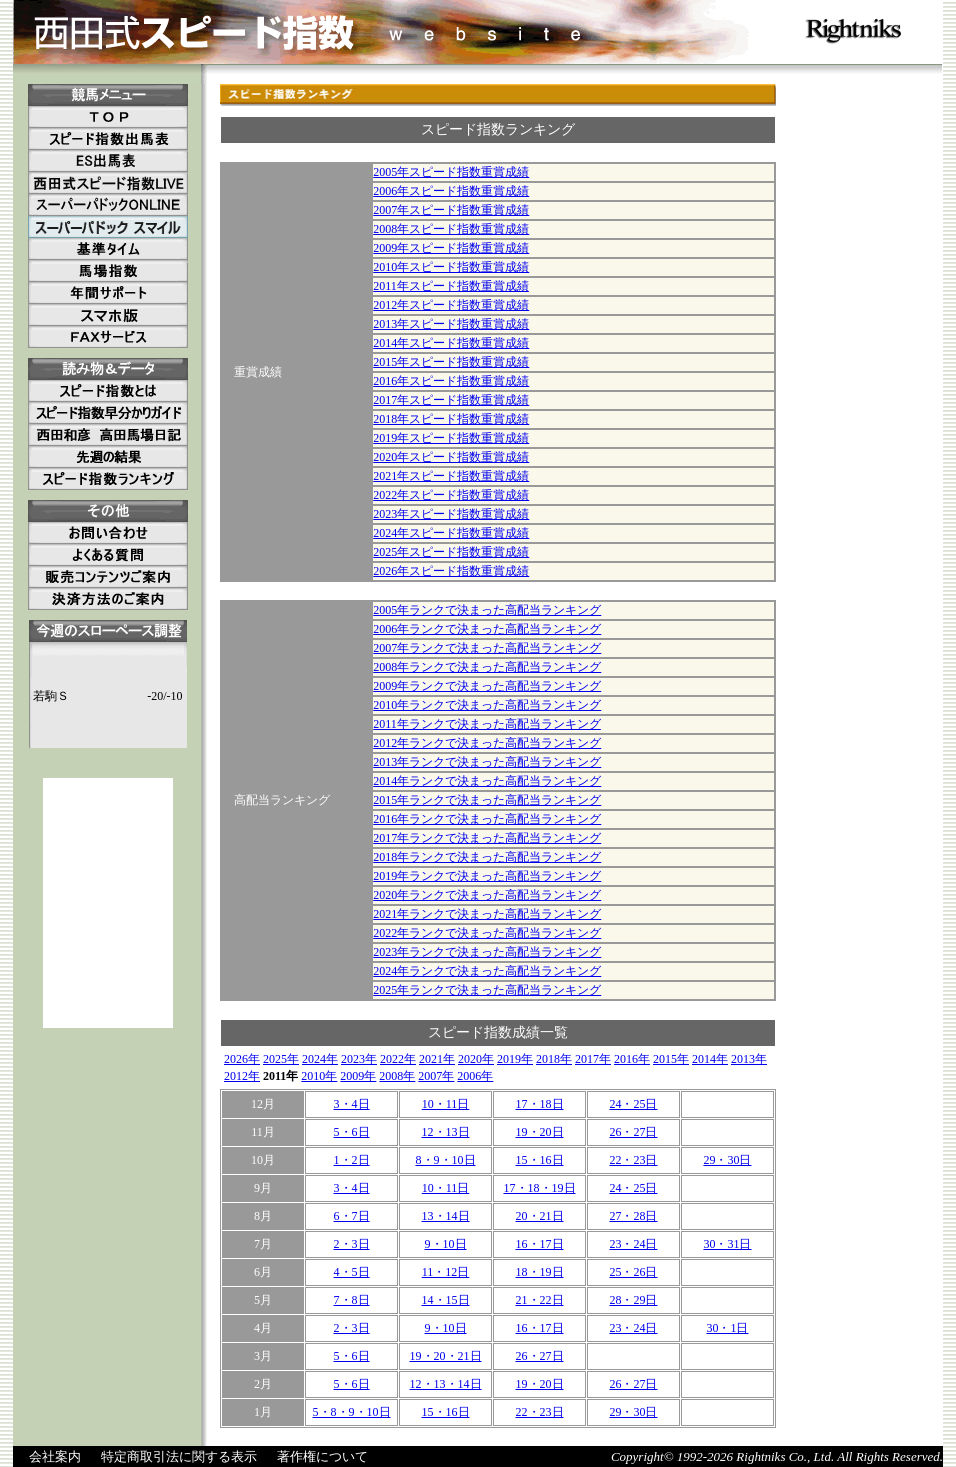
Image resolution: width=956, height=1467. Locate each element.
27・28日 (633, 1216)
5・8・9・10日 (352, 1412)
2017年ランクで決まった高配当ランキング (487, 838)
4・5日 (352, 1272)
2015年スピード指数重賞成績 (451, 362)
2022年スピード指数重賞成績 (451, 495)
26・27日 (633, 1132)
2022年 (398, 1059)
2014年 (710, 1059)
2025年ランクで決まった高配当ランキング (487, 990)
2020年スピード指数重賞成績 (451, 457)
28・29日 (633, 1300)
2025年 (281, 1059)
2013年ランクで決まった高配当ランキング (487, 762)
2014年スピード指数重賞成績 (451, 343)
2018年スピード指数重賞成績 (451, 419)
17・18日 (540, 1104)
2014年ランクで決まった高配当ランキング (487, 781)
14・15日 (446, 1300)
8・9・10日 (446, 1160)
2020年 (476, 1059)
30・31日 (727, 1244)
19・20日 (540, 1132)
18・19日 (540, 1272)
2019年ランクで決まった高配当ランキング (487, 876)
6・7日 (352, 1216)
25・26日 (633, 1272)
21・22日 (540, 1300)
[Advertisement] (108, 903)
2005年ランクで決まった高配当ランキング (487, 610)
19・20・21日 (446, 1356)
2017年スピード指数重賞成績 (451, 400)
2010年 (319, 1076)
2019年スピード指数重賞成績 (451, 438)
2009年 (358, 1076)
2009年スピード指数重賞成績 (451, 248)
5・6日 (352, 1132)
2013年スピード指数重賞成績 (451, 324)
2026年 (242, 1059)
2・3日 (352, 1244)
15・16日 (540, 1160)
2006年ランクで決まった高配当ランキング (487, 629)
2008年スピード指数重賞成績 (451, 229)
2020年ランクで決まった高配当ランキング (487, 895)
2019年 (515, 1059)
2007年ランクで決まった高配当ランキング (487, 648)
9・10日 (446, 1244)
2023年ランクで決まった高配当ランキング (487, 952)
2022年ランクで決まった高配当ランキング (487, 933)
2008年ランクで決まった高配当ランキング (487, 667)
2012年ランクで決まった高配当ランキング (487, 743)
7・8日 (352, 1300)
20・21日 (540, 1216)
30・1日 (727, 1328)
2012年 (242, 1076)
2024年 (320, 1059)
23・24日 (633, 1244)
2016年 (632, 1059)
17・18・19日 (540, 1188)
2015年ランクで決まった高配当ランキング (487, 800)
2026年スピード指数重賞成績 (451, 571)
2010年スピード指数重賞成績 (451, 267)
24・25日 (633, 1104)
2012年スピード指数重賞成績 (451, 305)
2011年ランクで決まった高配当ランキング (487, 724)
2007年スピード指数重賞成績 (451, 210)
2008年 (397, 1076)
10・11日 (446, 1104)
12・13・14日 (446, 1384)
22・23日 (633, 1160)
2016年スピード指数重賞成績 (451, 381)
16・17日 (540, 1244)
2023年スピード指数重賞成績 (451, 514)
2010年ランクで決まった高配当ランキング (487, 705)
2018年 (554, 1059)
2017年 (593, 1059)
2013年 (749, 1059)
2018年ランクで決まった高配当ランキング (487, 857)
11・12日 (446, 1272)
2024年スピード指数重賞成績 (451, 533)
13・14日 (446, 1216)
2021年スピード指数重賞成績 (451, 476)
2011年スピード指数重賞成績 (451, 286)
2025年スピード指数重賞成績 (451, 552)
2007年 (436, 1076)
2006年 (475, 1076)
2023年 (359, 1059)
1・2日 (352, 1160)
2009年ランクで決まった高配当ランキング (487, 686)
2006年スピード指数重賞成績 (451, 191)
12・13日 (446, 1132)
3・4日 (352, 1104)
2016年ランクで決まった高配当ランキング (487, 819)
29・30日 (727, 1160)
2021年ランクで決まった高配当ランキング (487, 914)
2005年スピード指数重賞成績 (451, 172)
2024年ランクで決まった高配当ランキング (487, 971)
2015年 (671, 1059)
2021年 (437, 1059)
